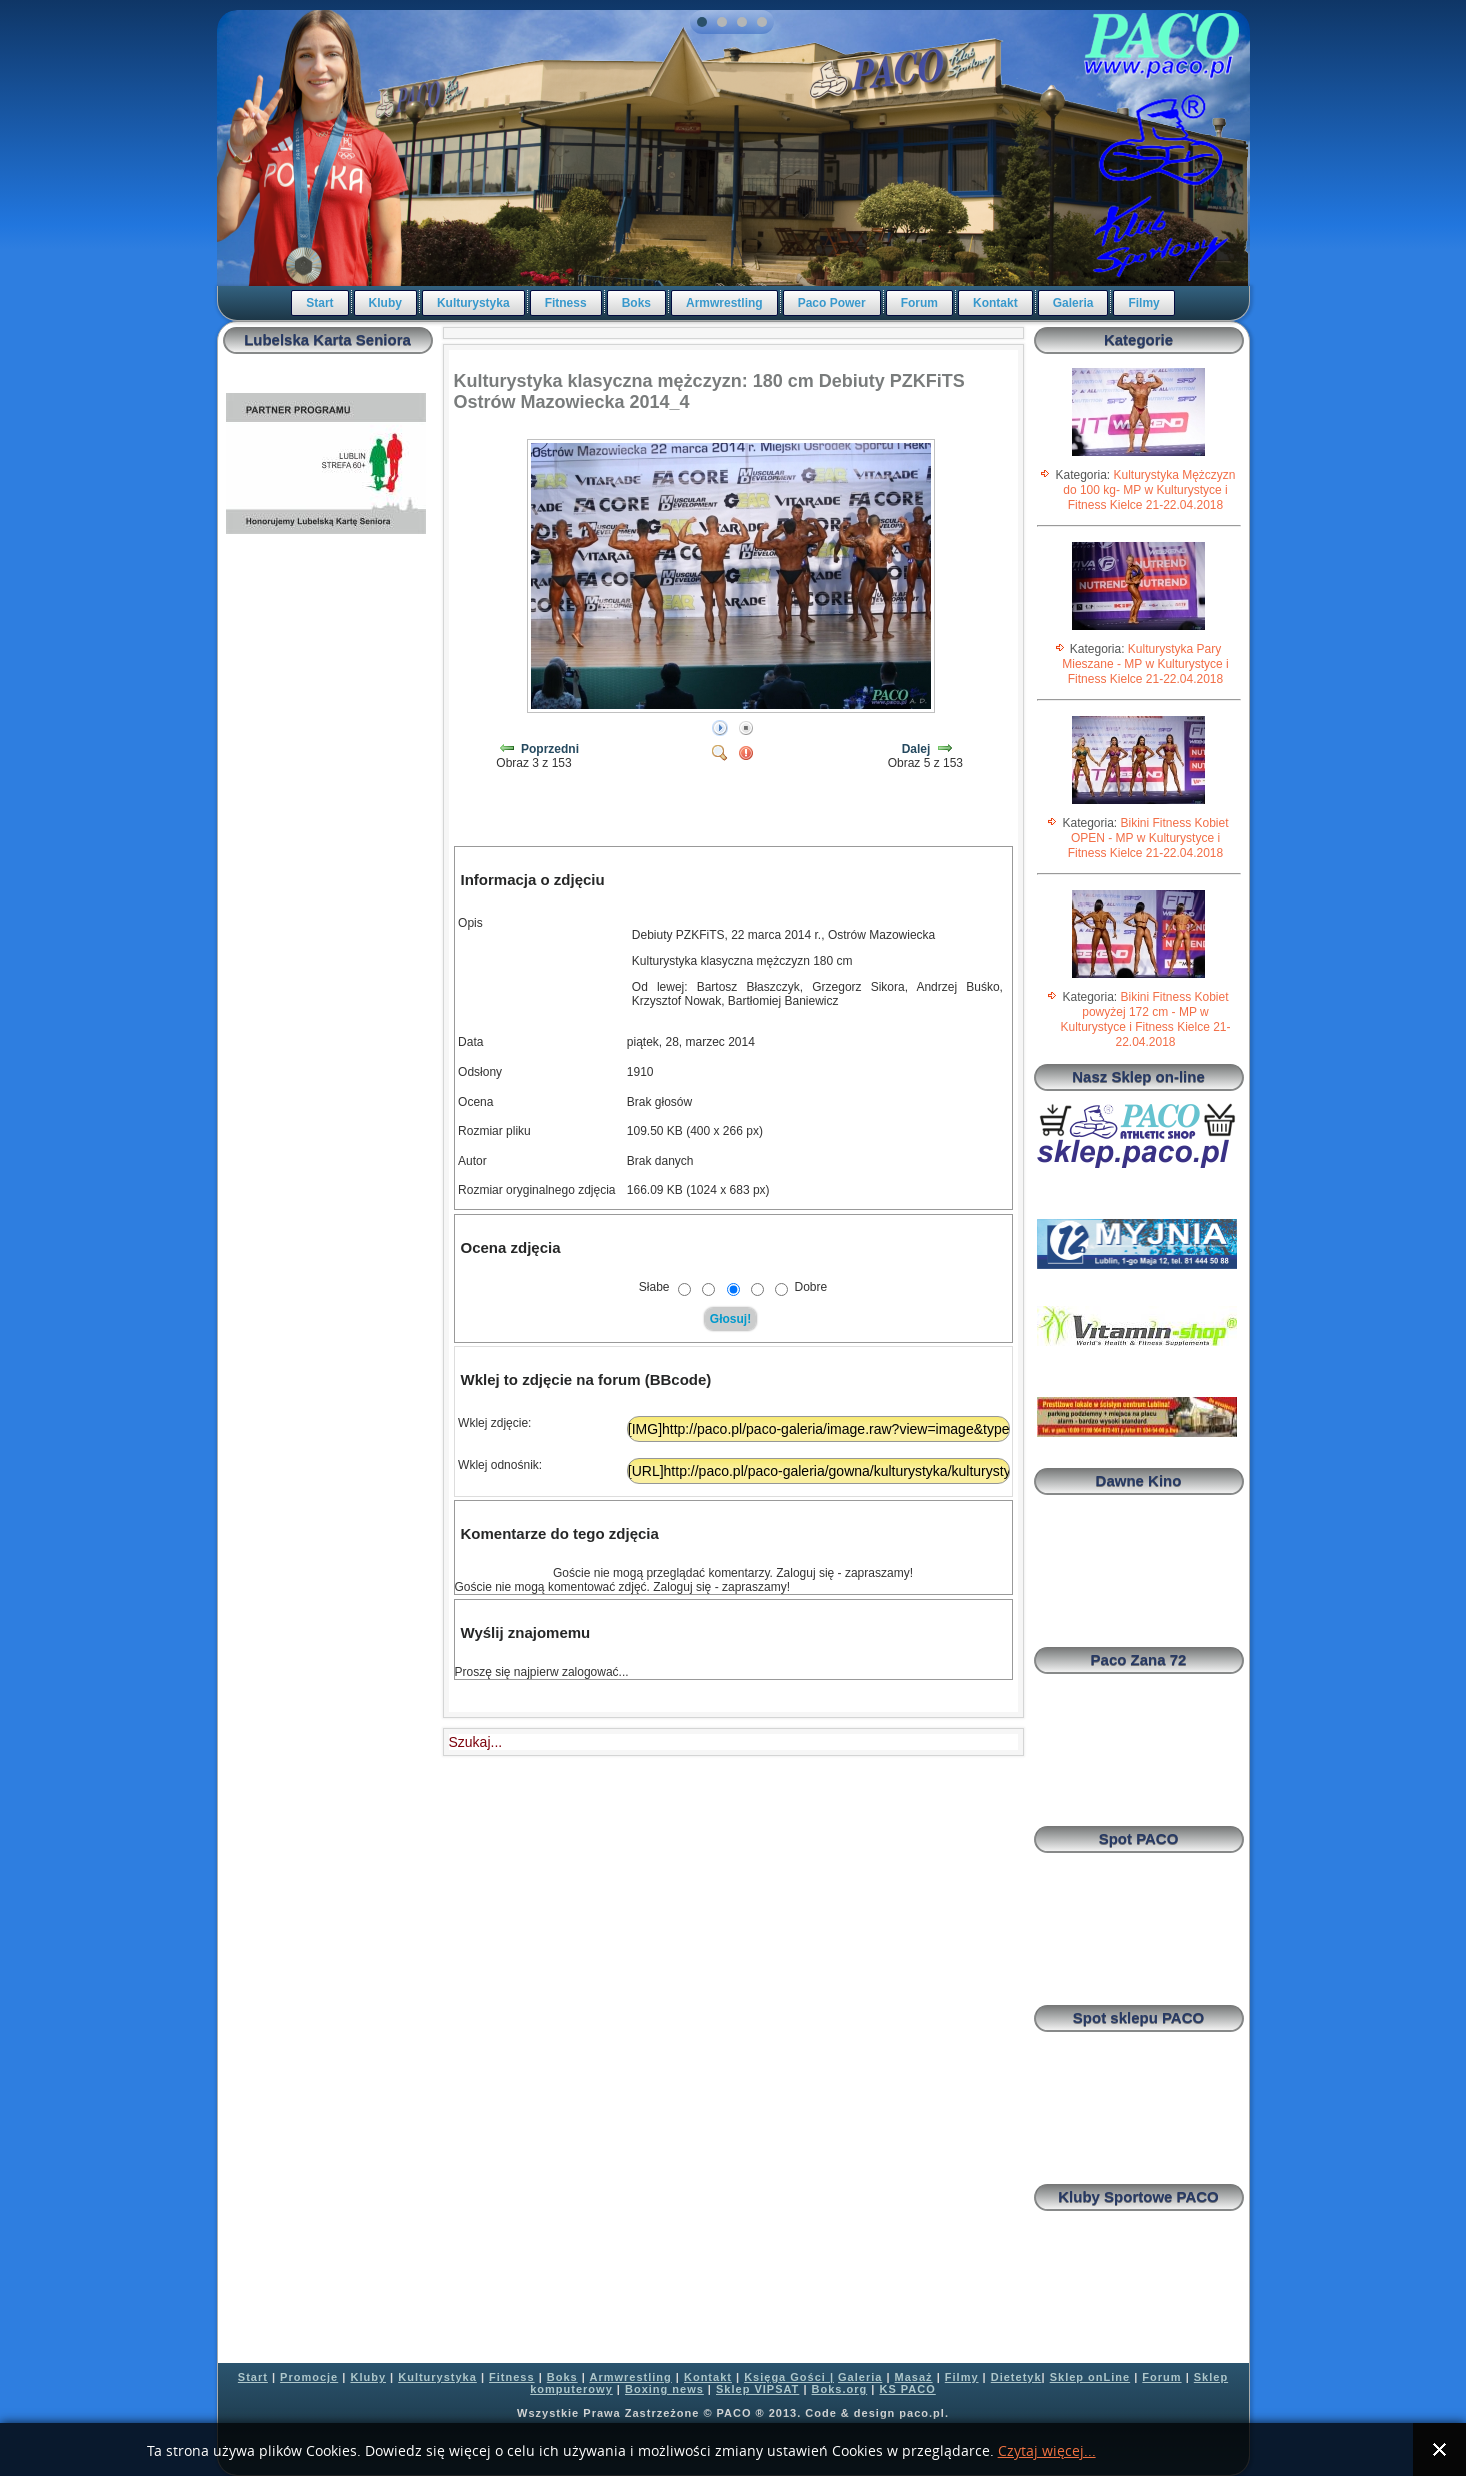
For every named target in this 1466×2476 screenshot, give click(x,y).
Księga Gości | (789, 2377)
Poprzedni (550, 749)
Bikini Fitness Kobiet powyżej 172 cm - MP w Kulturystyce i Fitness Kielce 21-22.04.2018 (1145, 1019)
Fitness (566, 303)
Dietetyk (1016, 2377)
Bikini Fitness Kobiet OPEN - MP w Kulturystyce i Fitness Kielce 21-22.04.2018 (1148, 838)
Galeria (1073, 303)
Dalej (916, 749)
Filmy (1143, 303)
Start (319, 303)
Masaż (914, 2377)
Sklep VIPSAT (757, 2389)
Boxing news (664, 2389)
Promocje (309, 2377)
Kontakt (995, 303)
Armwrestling (724, 303)
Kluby (385, 303)
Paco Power (832, 303)
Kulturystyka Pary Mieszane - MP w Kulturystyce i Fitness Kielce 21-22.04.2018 (1145, 664)
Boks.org (840, 2389)
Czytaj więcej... (1047, 2451)
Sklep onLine (1090, 2377)
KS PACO (907, 2389)
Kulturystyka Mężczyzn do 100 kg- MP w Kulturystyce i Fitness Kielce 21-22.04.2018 (1149, 490)
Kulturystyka (473, 303)
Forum (919, 303)
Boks (636, 303)
